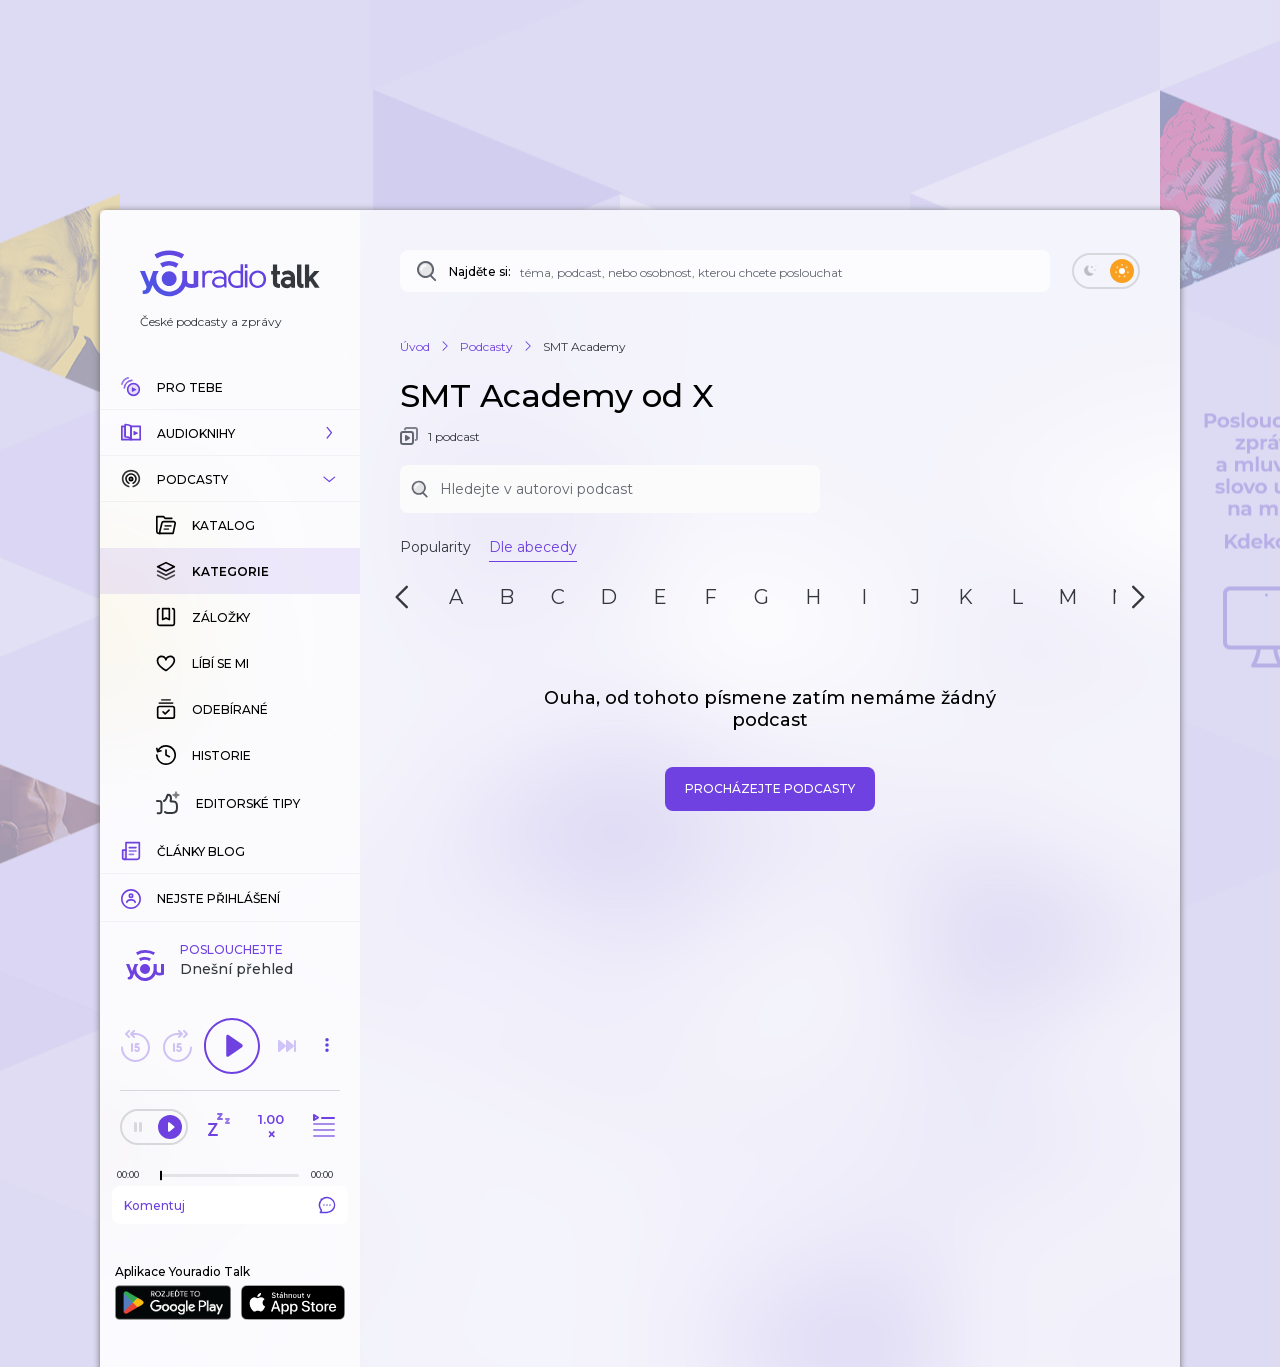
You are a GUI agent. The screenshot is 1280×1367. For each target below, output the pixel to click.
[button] (230, 433)
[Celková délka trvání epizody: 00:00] (327, 1174)
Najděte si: (480, 271)
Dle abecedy (533, 547)
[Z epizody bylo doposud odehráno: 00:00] (133, 1174)
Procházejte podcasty (770, 788)
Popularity (435, 547)
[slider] (161, 1176)
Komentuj (230, 1205)
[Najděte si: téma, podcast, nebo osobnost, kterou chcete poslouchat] (725, 271)
